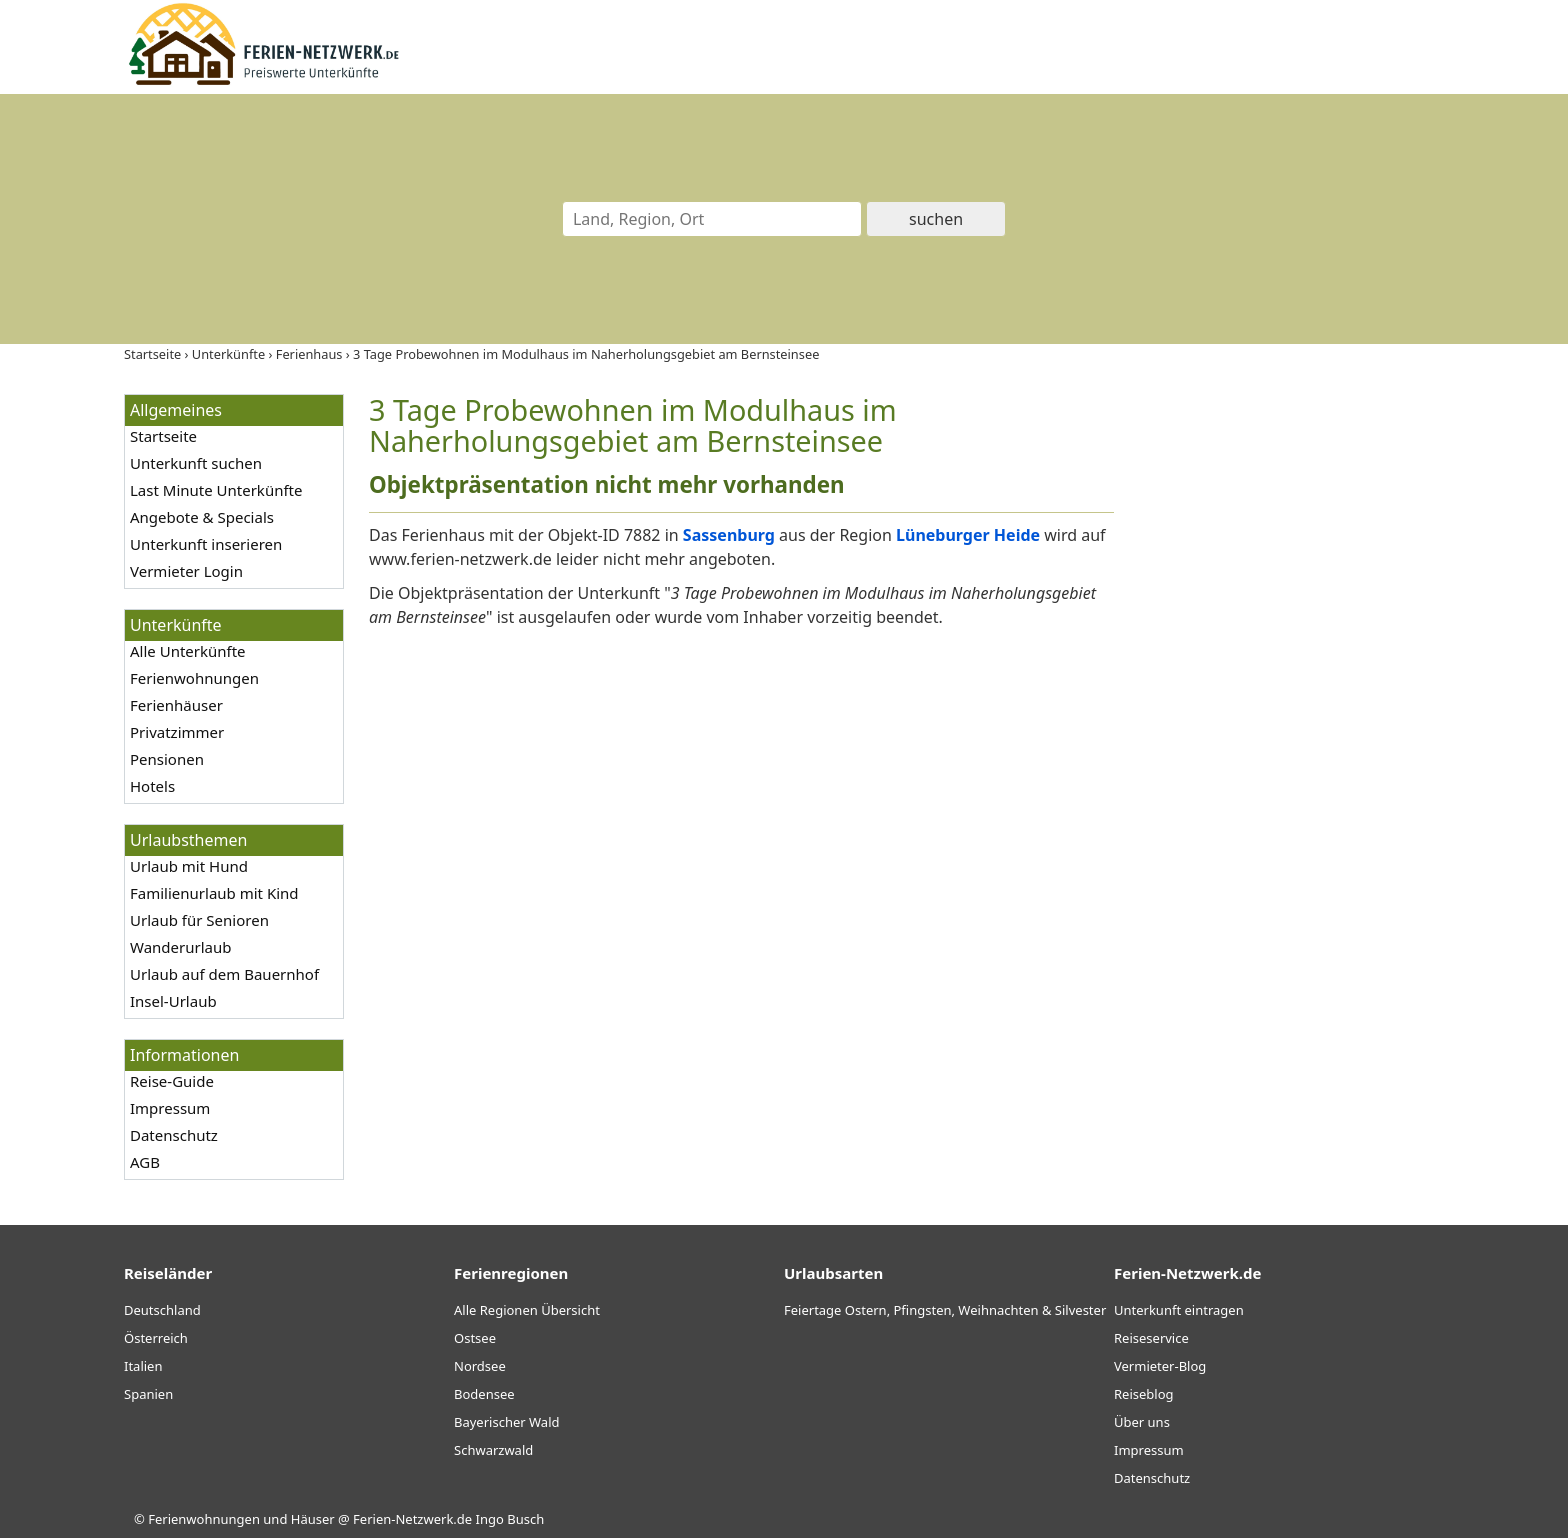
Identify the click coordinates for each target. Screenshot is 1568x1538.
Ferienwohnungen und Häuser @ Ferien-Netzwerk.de (310, 1519)
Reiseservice (1151, 1338)
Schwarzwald (493, 1450)
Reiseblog (1144, 1394)
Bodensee (484, 1394)
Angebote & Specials (202, 517)
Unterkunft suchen (196, 463)
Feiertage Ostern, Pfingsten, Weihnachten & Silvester (945, 1310)
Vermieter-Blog (1160, 1366)
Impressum (170, 1108)
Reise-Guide (172, 1081)
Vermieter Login (186, 571)
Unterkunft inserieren (206, 544)
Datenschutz (174, 1135)
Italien (143, 1366)
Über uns (1142, 1422)
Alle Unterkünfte (188, 651)
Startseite (163, 436)
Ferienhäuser (176, 705)
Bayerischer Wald (506, 1422)
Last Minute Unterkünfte (216, 490)
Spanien (148, 1394)
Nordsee (480, 1366)
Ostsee (475, 1338)
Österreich (156, 1338)
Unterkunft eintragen (1179, 1310)
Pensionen (167, 759)
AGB (145, 1162)
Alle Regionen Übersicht (527, 1310)
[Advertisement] (1292, 694)
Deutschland (162, 1310)
